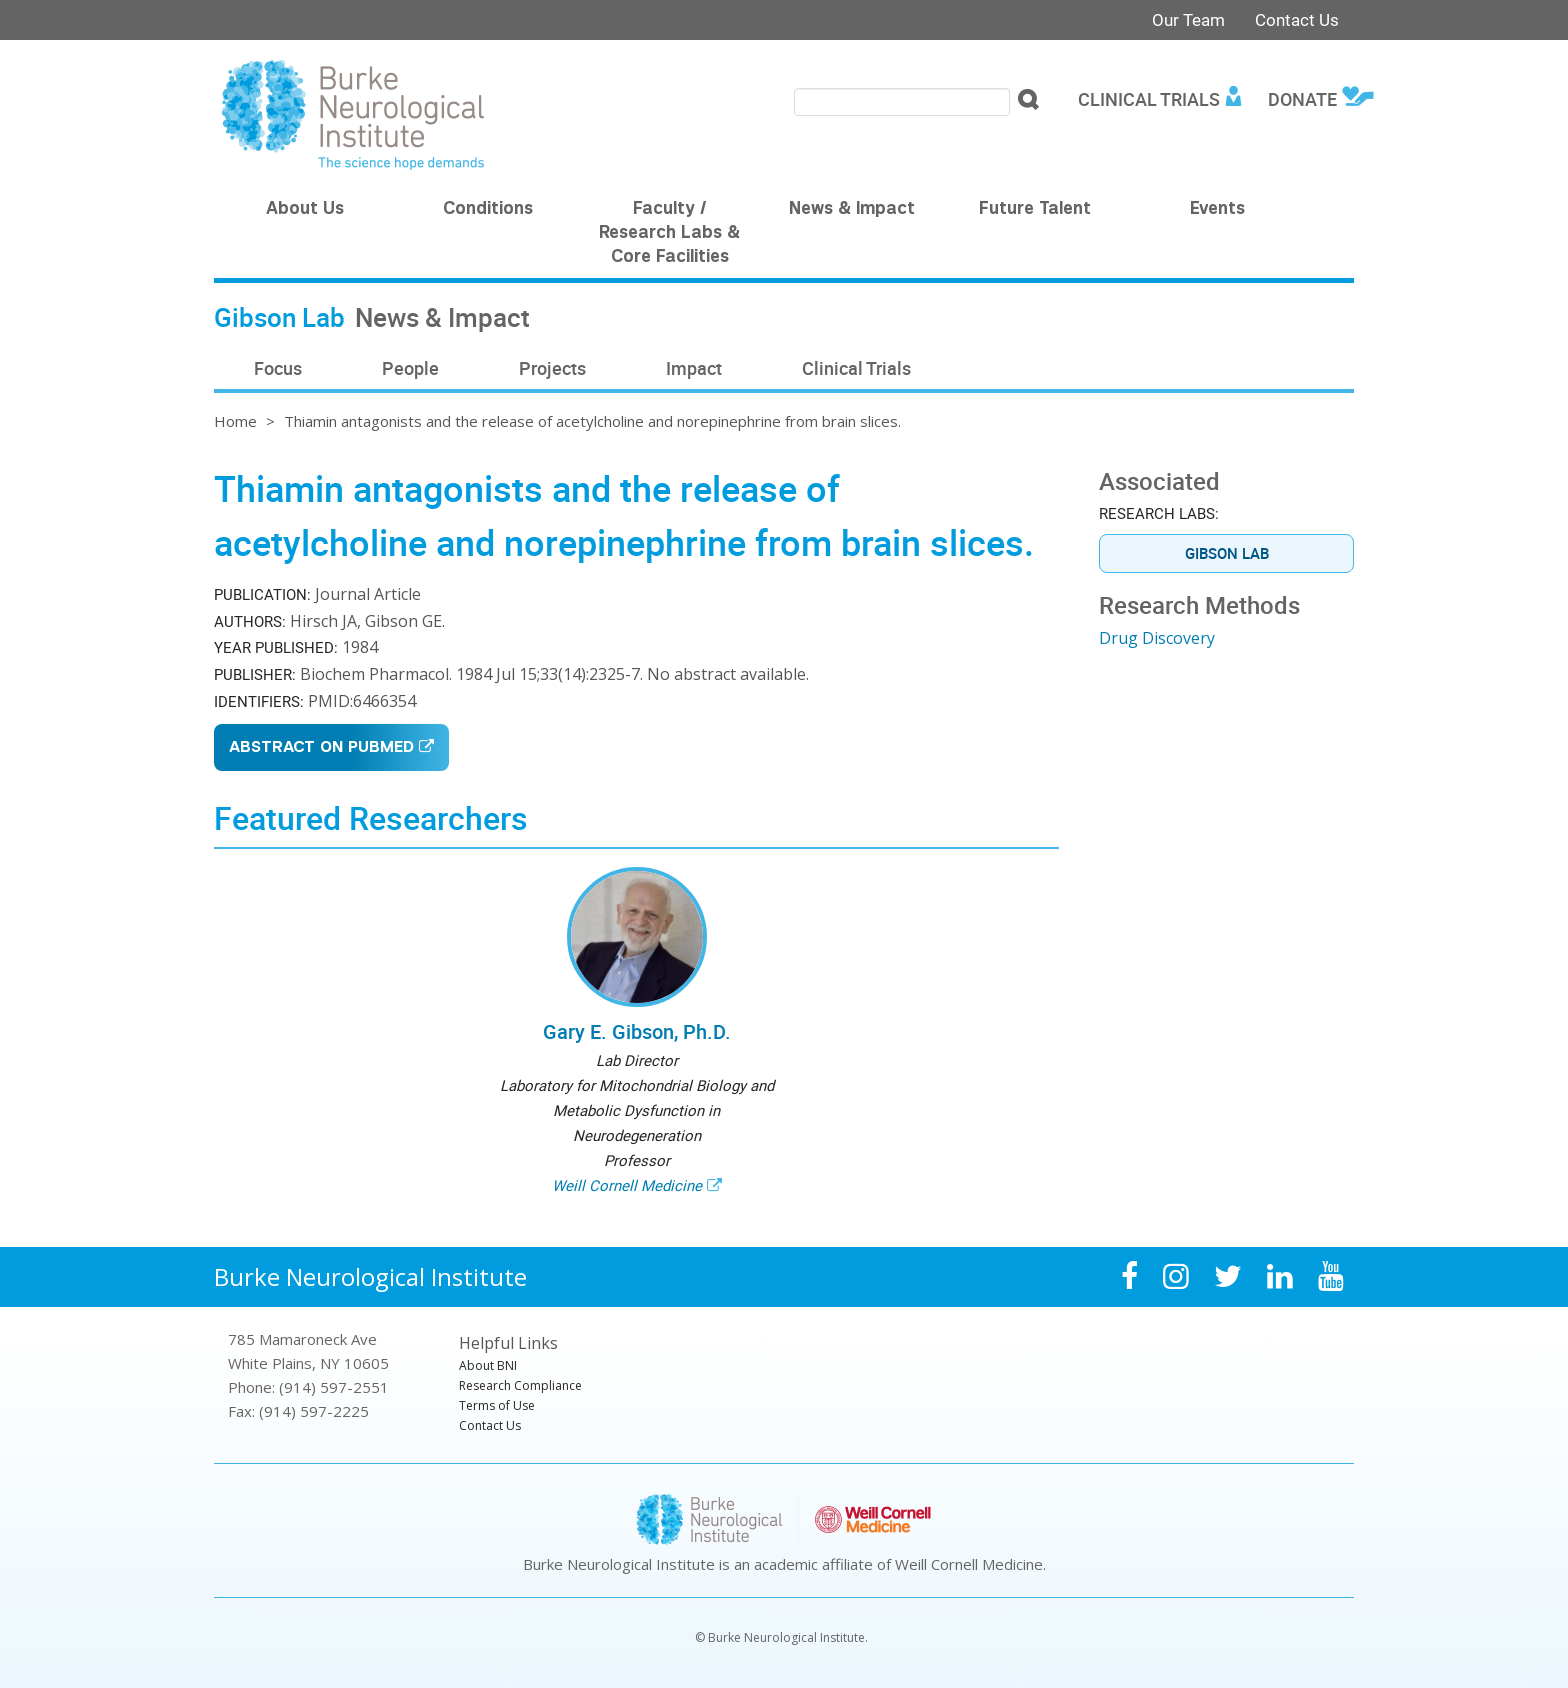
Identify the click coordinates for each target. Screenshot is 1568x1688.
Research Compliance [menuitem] (520, 1385)
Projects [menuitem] (552, 368)
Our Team (1188, 19)
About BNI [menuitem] (488, 1365)
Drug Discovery (1157, 638)
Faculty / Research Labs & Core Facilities (669, 234)
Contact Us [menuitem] (490, 1425)
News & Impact (852, 210)
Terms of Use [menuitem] (497, 1405)
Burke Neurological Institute (370, 1276)
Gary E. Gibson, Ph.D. (637, 1031)
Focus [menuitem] (278, 368)
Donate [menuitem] (1302, 99)
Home (235, 421)
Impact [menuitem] (694, 368)
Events (1217, 210)
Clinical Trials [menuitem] (1149, 99)
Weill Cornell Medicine (627, 1185)
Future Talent (1035, 210)
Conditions (488, 210)
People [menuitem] (410, 368)
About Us (305, 210)
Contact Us (1297, 19)
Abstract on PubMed (321, 748)
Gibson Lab (1227, 553)
